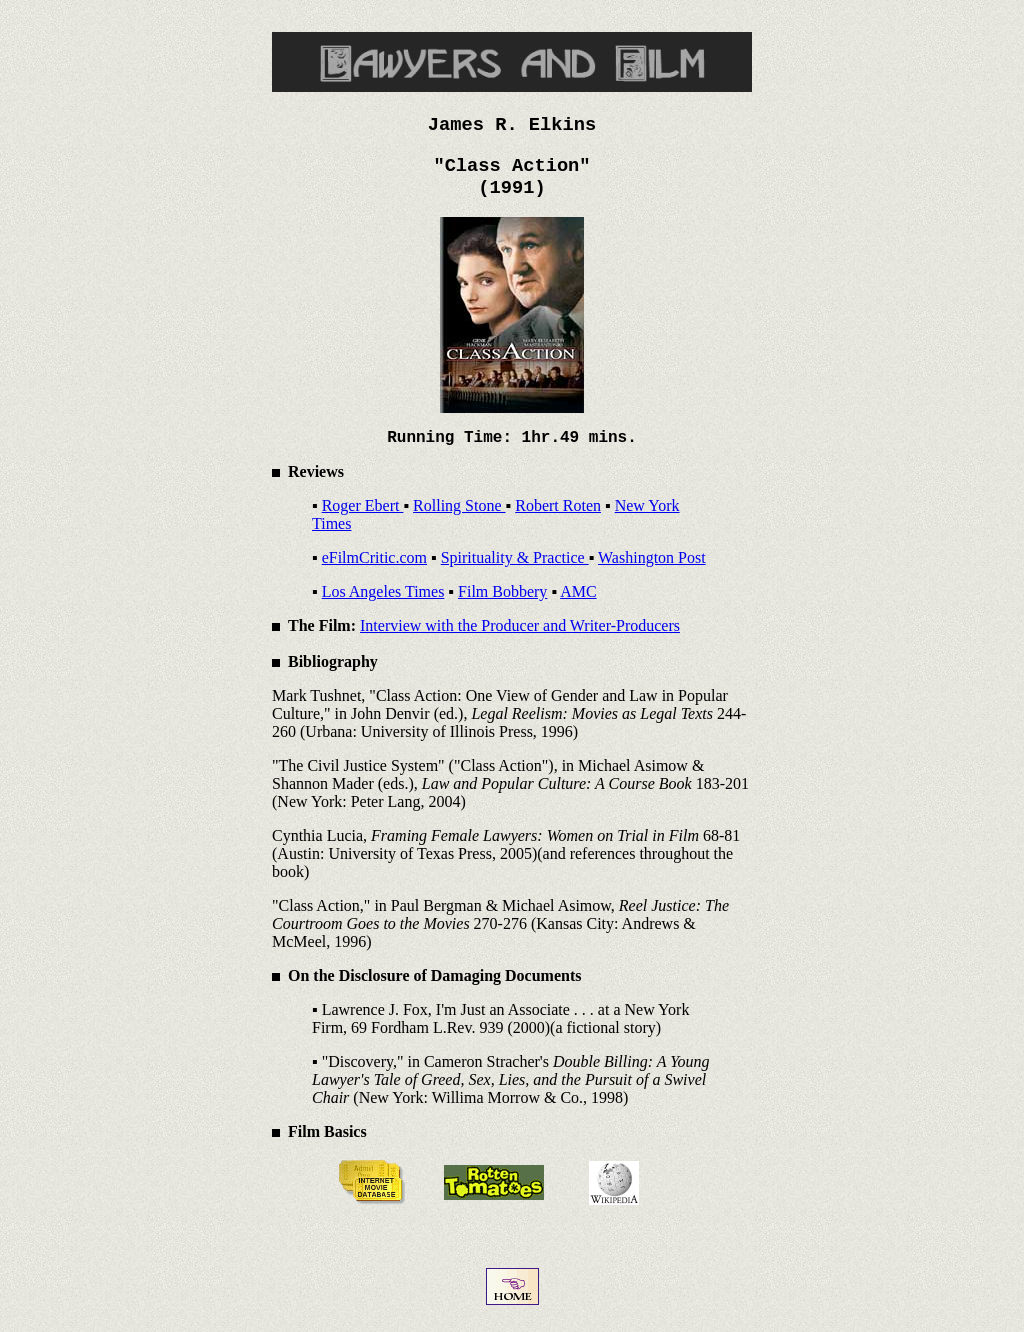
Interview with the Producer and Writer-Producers (520, 625)
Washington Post (652, 557)
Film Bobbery (502, 591)
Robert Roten (558, 505)
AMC (578, 591)
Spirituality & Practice (515, 557)
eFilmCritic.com (374, 557)
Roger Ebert (363, 505)
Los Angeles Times (383, 591)
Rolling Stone (459, 505)
